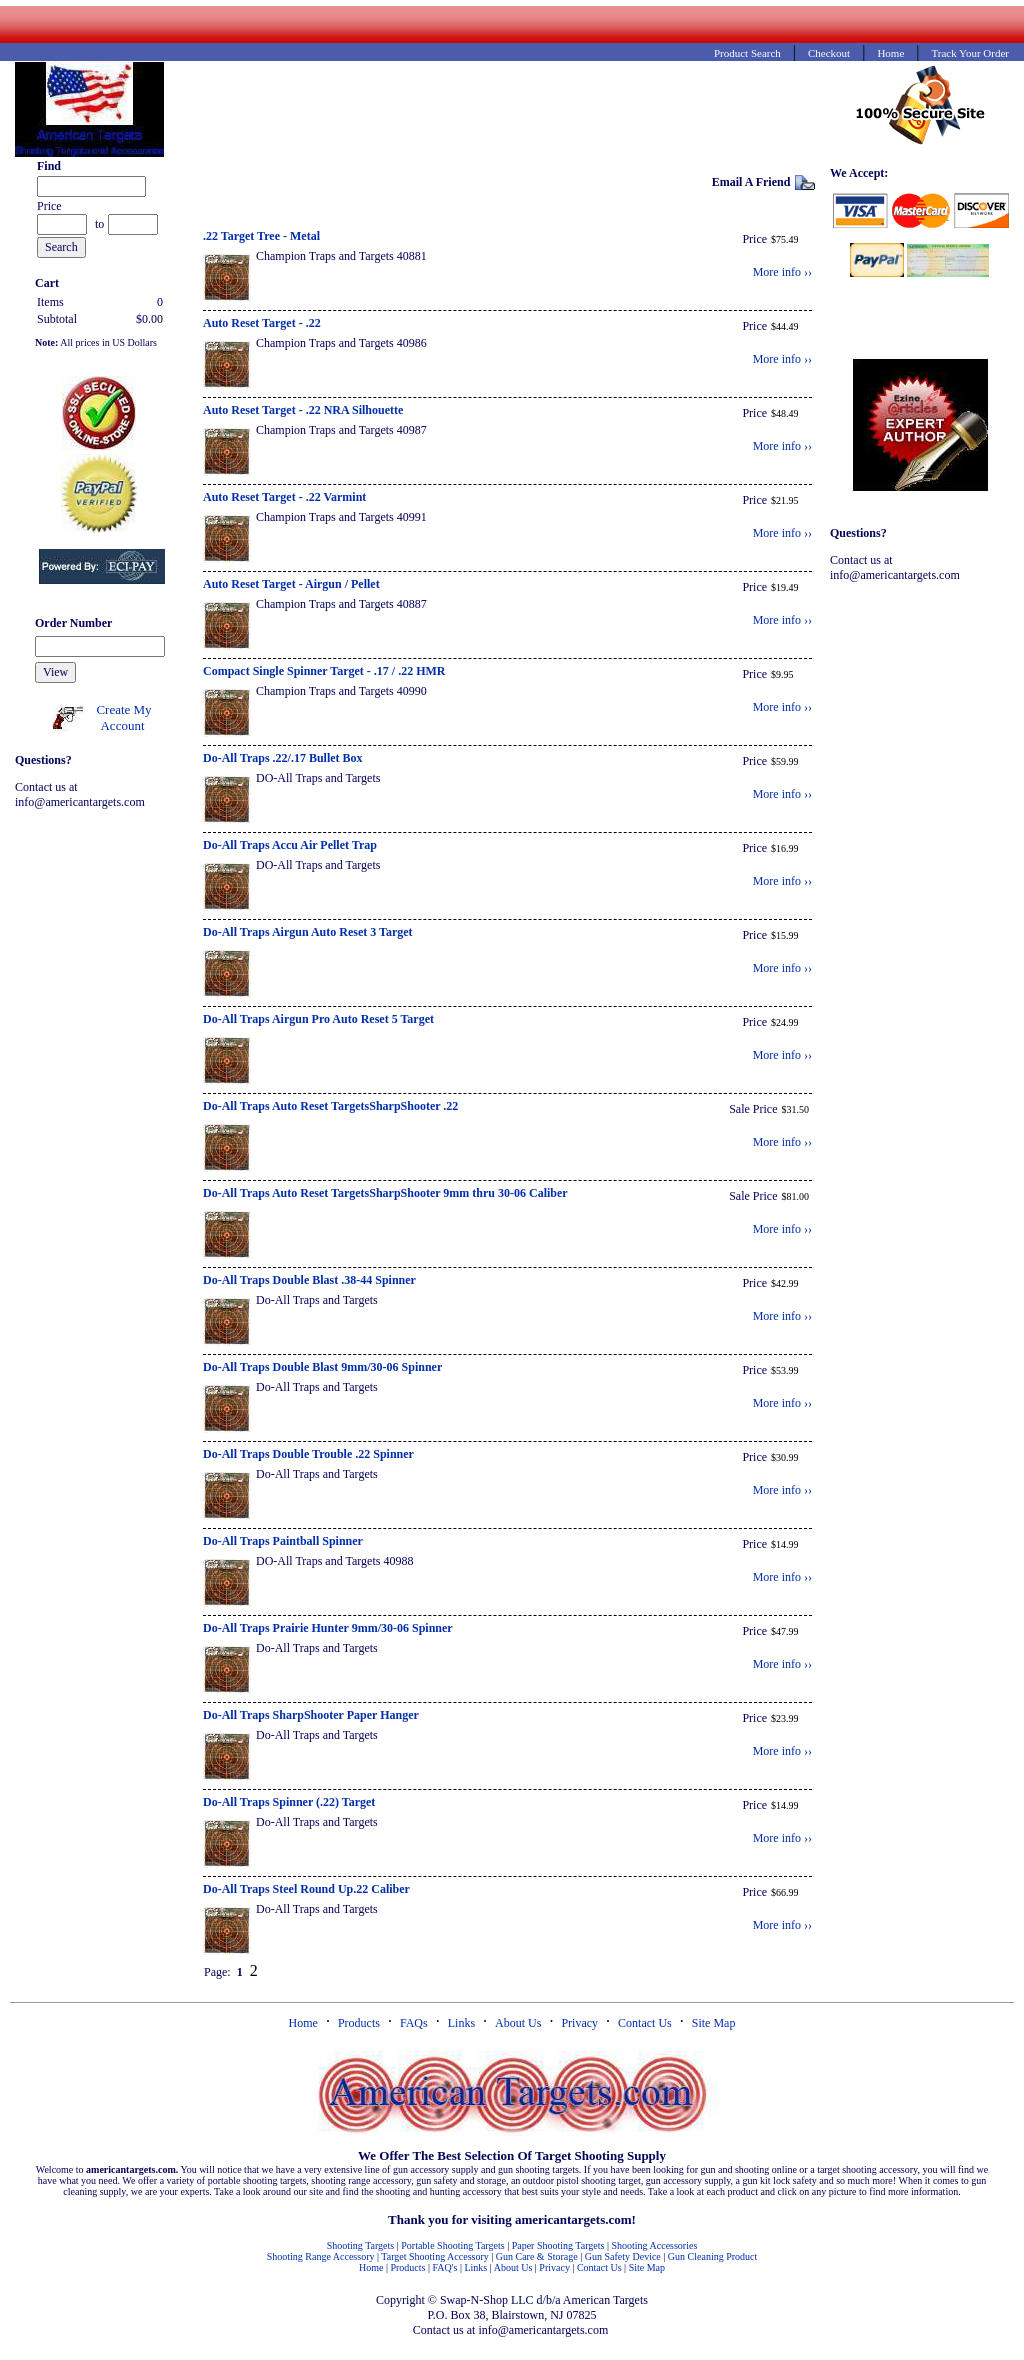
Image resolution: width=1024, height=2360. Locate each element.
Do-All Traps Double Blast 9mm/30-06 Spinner (322, 1367)
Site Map (714, 2023)
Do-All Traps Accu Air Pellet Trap (290, 845)
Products (359, 2023)
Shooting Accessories (654, 2245)
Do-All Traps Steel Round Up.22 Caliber (306, 1889)
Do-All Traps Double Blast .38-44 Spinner (309, 1280)
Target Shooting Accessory (434, 2256)
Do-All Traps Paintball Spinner (283, 1541)
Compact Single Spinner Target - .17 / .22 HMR (324, 671)
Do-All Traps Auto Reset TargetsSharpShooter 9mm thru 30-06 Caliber (385, 1193)
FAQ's (444, 2267)
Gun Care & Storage (537, 2256)
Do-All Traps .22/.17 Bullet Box (283, 758)
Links (461, 2023)
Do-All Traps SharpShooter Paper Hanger (311, 1715)
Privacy (579, 2023)
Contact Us (645, 2023)
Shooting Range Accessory (321, 2256)
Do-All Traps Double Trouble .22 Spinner (308, 1454)
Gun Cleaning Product (712, 2256)
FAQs (414, 2023)
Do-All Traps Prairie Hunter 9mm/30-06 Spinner (328, 1628)
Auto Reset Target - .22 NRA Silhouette (303, 410)
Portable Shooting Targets (452, 2245)
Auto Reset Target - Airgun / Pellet (291, 584)
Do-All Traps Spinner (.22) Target (289, 1802)
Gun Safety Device (623, 2256)
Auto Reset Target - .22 (262, 323)
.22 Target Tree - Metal (261, 236)
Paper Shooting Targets (558, 2245)
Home (303, 2023)
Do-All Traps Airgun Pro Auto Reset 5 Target (318, 1019)
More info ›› (782, 272)
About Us (518, 2023)
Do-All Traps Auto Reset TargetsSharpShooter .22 (330, 1106)
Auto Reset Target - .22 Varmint (284, 497)
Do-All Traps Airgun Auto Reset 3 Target (308, 932)
